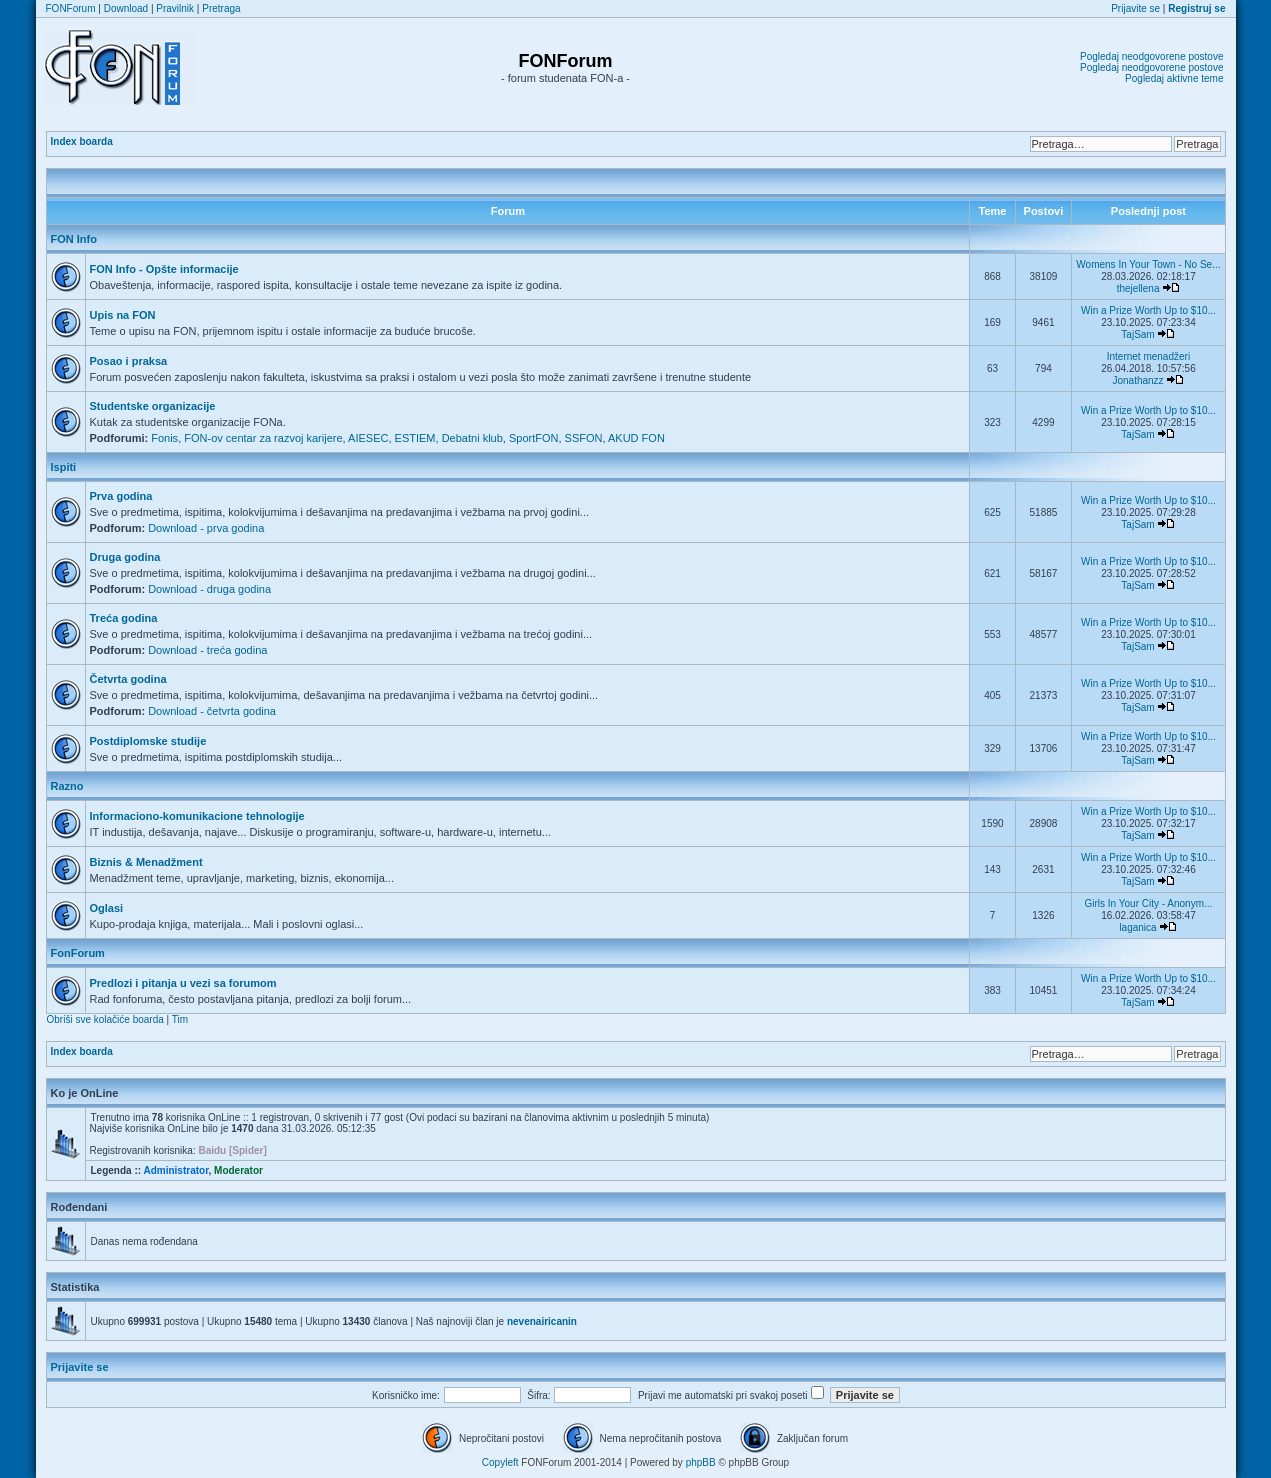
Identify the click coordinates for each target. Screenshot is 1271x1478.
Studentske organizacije (153, 406)
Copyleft (500, 1462)
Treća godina (124, 618)
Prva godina (121, 496)
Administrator (175, 1170)
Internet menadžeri (1148, 356)
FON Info (74, 239)
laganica (1137, 927)
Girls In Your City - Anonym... (1149, 903)
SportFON (534, 438)
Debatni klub (472, 438)
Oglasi (107, 908)
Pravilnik (175, 8)
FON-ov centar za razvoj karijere (263, 438)
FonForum (78, 953)
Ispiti (64, 467)
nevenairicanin (542, 1321)
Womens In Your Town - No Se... (1148, 264)
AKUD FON (636, 438)
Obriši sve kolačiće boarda (105, 1019)
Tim (180, 1019)
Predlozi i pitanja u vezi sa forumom (183, 983)
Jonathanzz (1137, 380)
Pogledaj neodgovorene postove (1151, 56)
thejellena (1138, 288)
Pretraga (221, 8)
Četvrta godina (128, 679)
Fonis (164, 438)
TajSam (1137, 334)
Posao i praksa (129, 361)
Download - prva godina (206, 528)
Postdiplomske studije (148, 741)
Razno (67, 786)
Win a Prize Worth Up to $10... (1148, 310)
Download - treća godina (207, 650)
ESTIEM (415, 438)
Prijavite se (1135, 8)
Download (126, 8)
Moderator (238, 1170)
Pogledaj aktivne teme (1174, 78)
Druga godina (125, 557)
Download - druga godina (209, 589)
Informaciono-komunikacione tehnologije (197, 816)
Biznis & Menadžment (146, 862)
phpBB (701, 1462)
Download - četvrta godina (212, 711)
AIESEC (368, 438)
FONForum (71, 8)
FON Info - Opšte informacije (164, 269)
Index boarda (82, 141)
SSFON (584, 438)
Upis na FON (123, 315)
